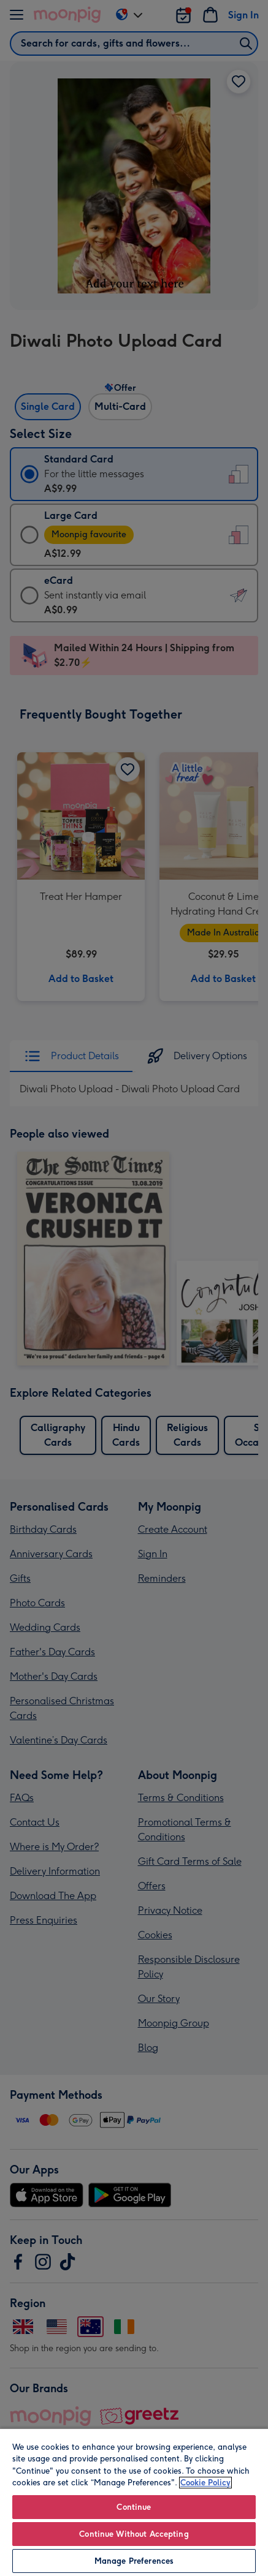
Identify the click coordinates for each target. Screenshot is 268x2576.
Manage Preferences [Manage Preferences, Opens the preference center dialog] (134, 2561)
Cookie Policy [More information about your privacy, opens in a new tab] (205, 2482)
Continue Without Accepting (133, 2534)
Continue (134, 2507)
